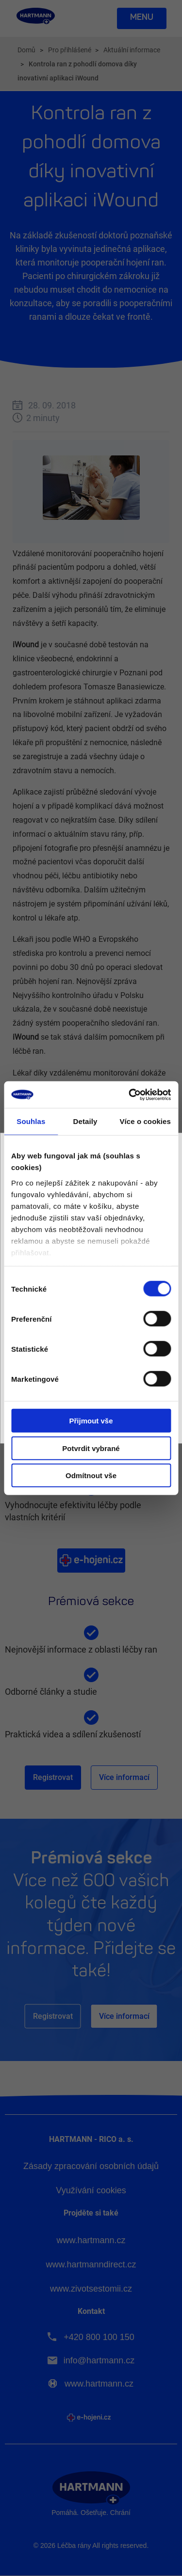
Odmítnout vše (91, 1475)
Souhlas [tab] (31, 1121)
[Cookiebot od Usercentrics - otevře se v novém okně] (129, 1094)
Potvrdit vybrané (90, 1448)
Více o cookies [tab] (145, 1121)
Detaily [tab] (85, 1121)
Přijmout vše (91, 1421)
